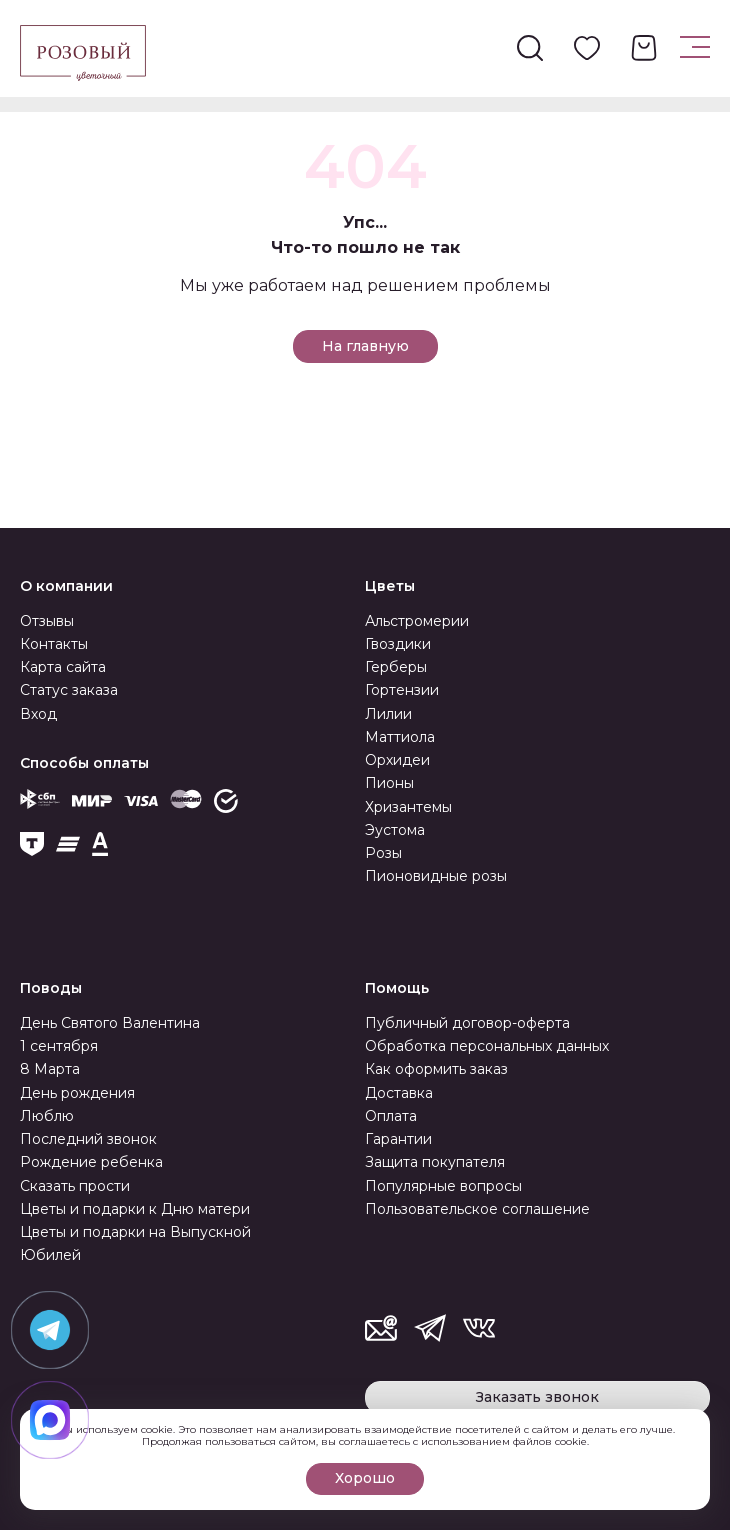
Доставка (399, 1093)
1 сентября (59, 1046)
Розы (383, 853)
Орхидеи (397, 760)
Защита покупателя (435, 1162)
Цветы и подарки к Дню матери (135, 1209)
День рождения (77, 1093)
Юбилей (50, 1255)
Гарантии (398, 1139)
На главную (365, 346)
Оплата (391, 1116)
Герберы (396, 667)
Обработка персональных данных (487, 1046)
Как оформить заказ (436, 1069)
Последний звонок (88, 1139)
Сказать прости (75, 1186)
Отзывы (47, 621)
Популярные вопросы (443, 1186)
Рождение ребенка (91, 1162)
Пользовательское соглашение (477, 1209)
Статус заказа (69, 690)
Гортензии (402, 690)
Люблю (47, 1116)
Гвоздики (398, 644)
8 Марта (50, 1069)
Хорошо (365, 1478)
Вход (38, 714)
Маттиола (400, 737)
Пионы (389, 783)
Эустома (395, 830)
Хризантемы (408, 807)
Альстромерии (417, 621)
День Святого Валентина (110, 1023)
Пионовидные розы (436, 876)
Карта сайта (63, 667)
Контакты (54, 644)
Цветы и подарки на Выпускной (135, 1232)
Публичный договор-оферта (467, 1023)
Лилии (388, 714)
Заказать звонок (537, 1397)
